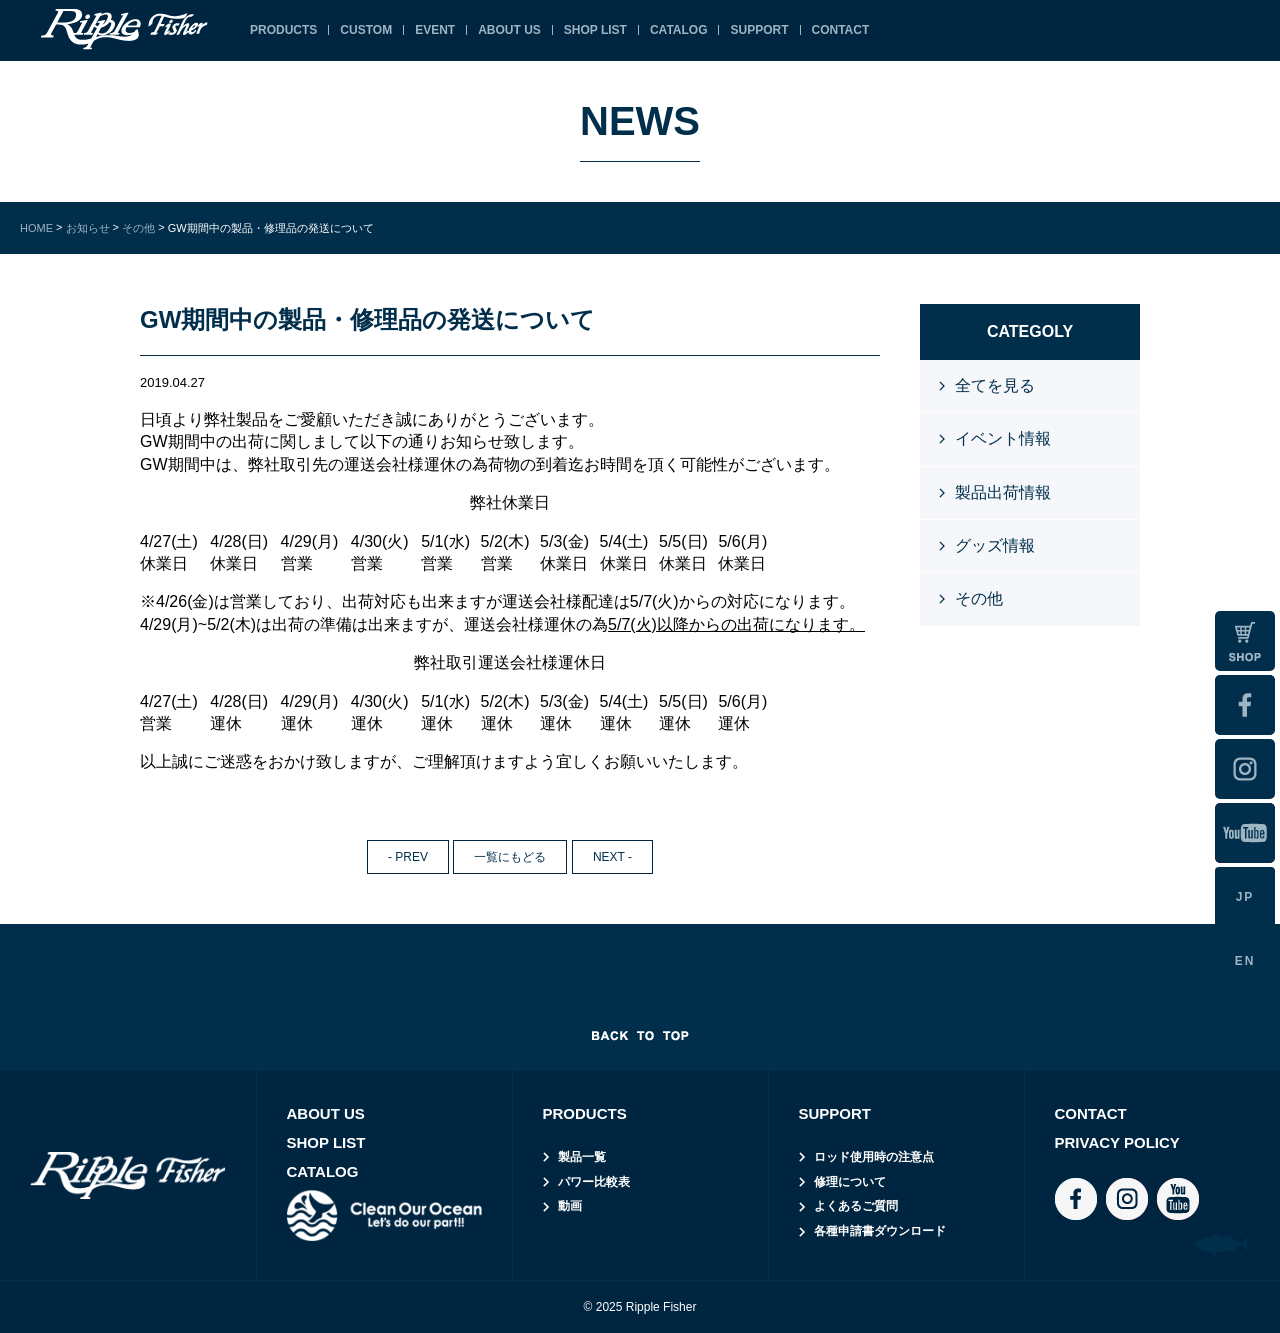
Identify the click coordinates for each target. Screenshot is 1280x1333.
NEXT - (612, 857)
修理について (850, 1182)
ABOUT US (509, 30)
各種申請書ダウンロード (880, 1231)
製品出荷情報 (1003, 492)
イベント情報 (1003, 438)
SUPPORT (759, 30)
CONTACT (841, 30)
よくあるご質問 (856, 1206)
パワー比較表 (594, 1182)
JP (1245, 897)
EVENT (435, 30)
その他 (979, 598)
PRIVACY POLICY (1117, 1142)
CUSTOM (366, 30)
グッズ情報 (995, 545)
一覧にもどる (510, 857)
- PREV (408, 857)
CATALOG (679, 30)
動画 (570, 1206)
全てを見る (995, 385)
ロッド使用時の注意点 (874, 1157)
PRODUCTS (283, 30)
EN (1245, 961)
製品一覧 (582, 1157)
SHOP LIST (595, 30)
